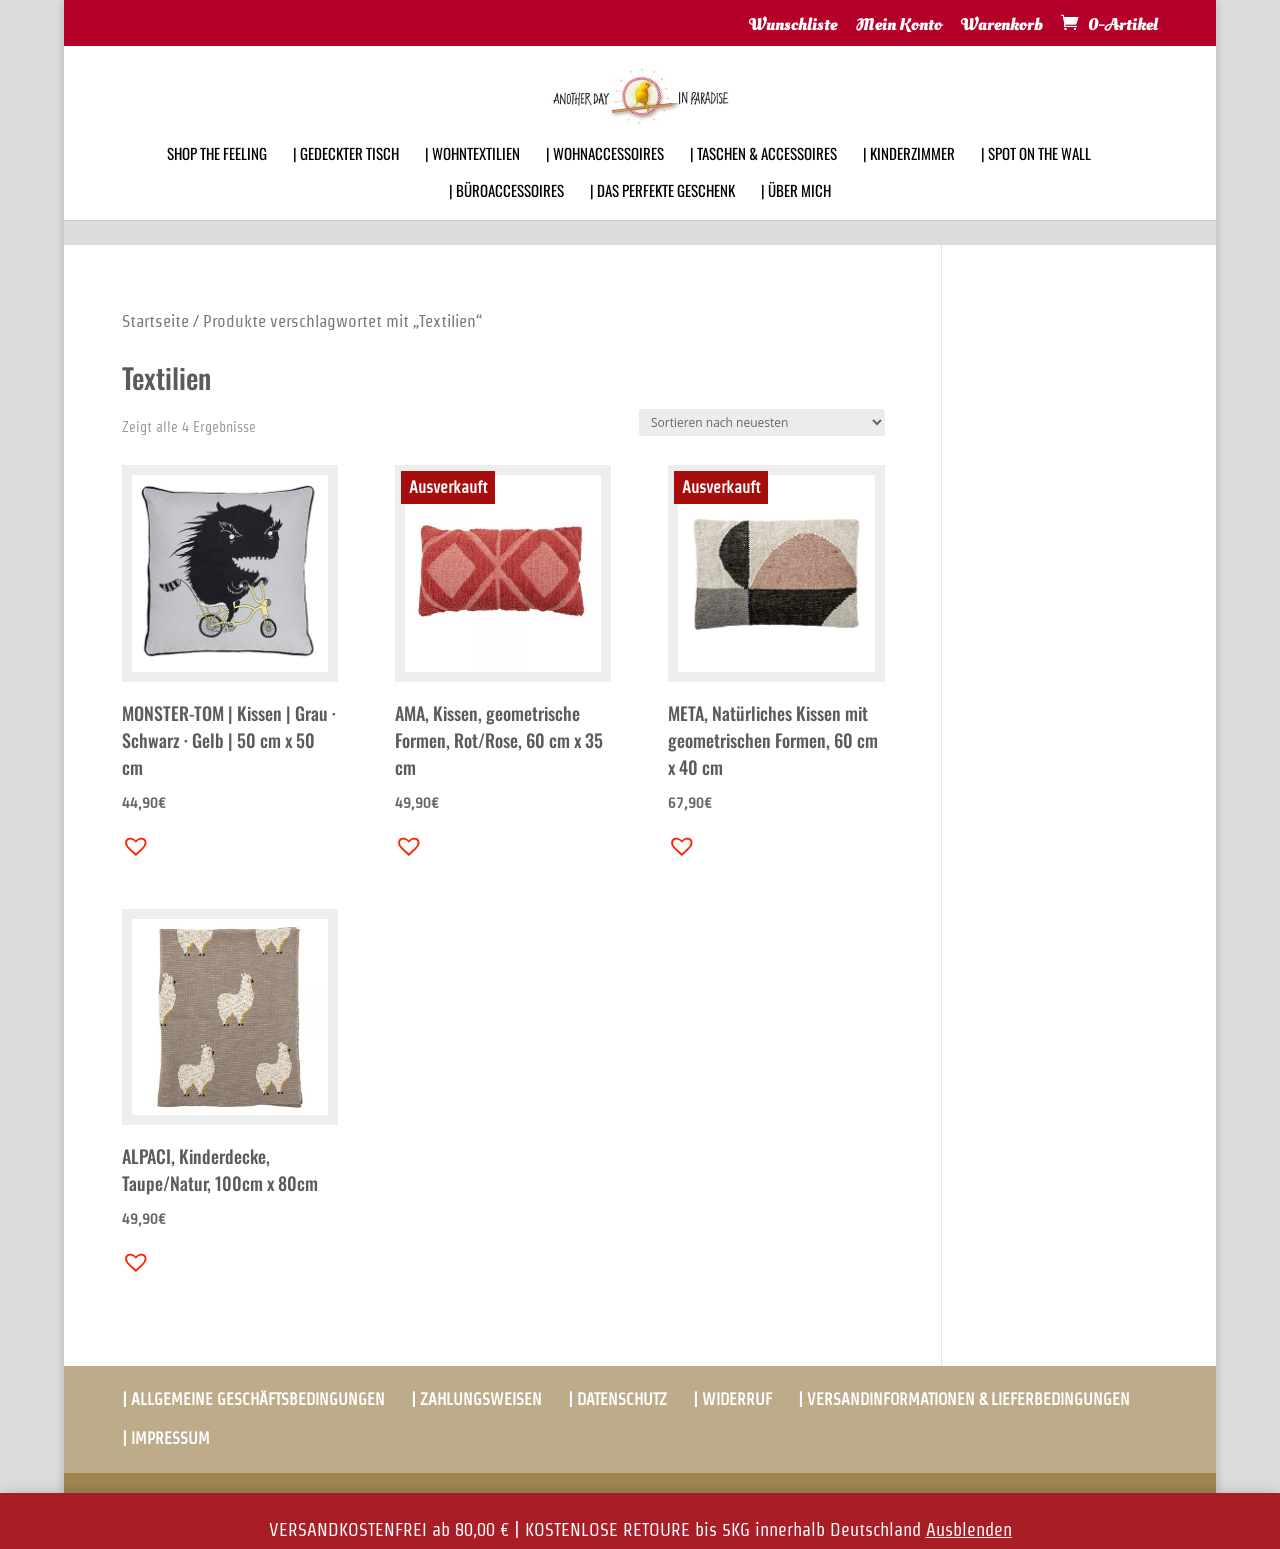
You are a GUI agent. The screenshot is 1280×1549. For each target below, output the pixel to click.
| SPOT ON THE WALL (1036, 180)
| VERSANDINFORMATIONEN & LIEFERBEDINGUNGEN (964, 1399)
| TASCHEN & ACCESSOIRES (763, 180)
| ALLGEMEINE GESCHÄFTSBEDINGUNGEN (253, 1399)
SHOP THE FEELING (217, 180)
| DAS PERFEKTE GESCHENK (662, 217)
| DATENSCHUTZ (617, 1399)
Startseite (155, 321)
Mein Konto (899, 26)
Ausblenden (969, 1529)
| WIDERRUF (732, 1399)
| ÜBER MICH (796, 217)
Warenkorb (1002, 26)
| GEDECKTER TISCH (346, 180)
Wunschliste (793, 26)
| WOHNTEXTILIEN (472, 180)
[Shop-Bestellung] (762, 422)
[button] (131, 841)
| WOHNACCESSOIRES (605, 180)
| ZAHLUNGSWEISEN (476, 1399)
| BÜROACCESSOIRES (506, 217)
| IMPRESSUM (166, 1438)
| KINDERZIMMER (909, 180)
